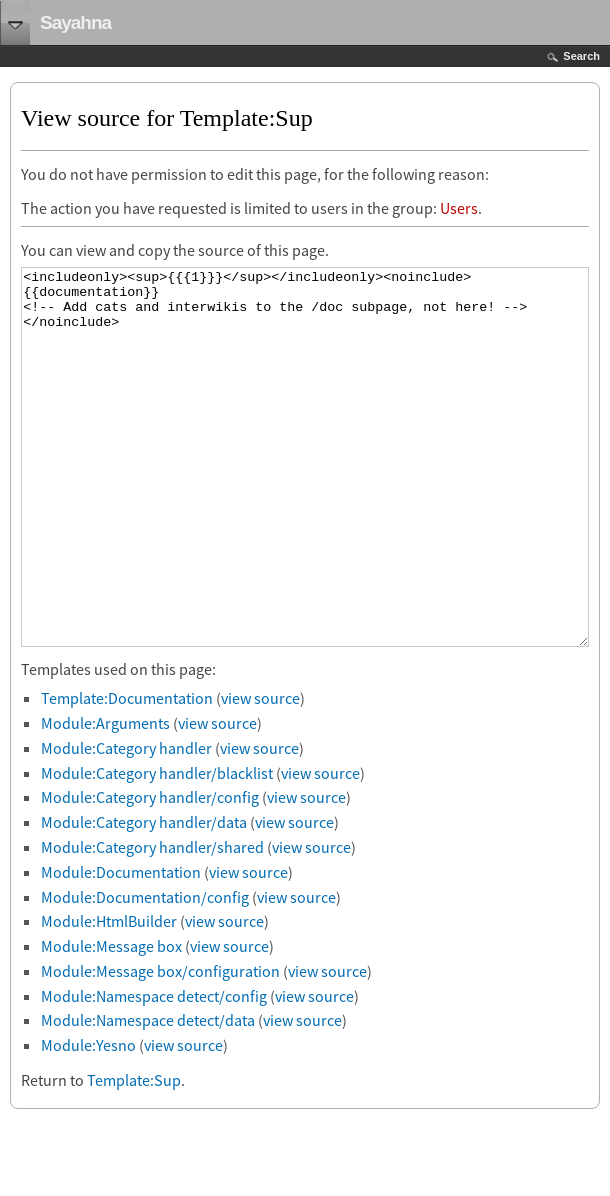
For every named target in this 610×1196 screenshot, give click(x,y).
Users (459, 208)
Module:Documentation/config (145, 972)
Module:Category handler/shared (152, 922)
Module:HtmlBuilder (109, 996)
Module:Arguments (105, 798)
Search (581, 56)
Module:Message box (111, 1021)
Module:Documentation (121, 947)
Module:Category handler (126, 823)
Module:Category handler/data (144, 897)
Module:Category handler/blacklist (157, 848)
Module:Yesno (88, 1120)
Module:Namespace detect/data (148, 1095)
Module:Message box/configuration (160, 1046)
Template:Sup (134, 1155)
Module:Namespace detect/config (154, 1071)
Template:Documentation (127, 773)
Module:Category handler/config (150, 872)
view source (260, 773)
